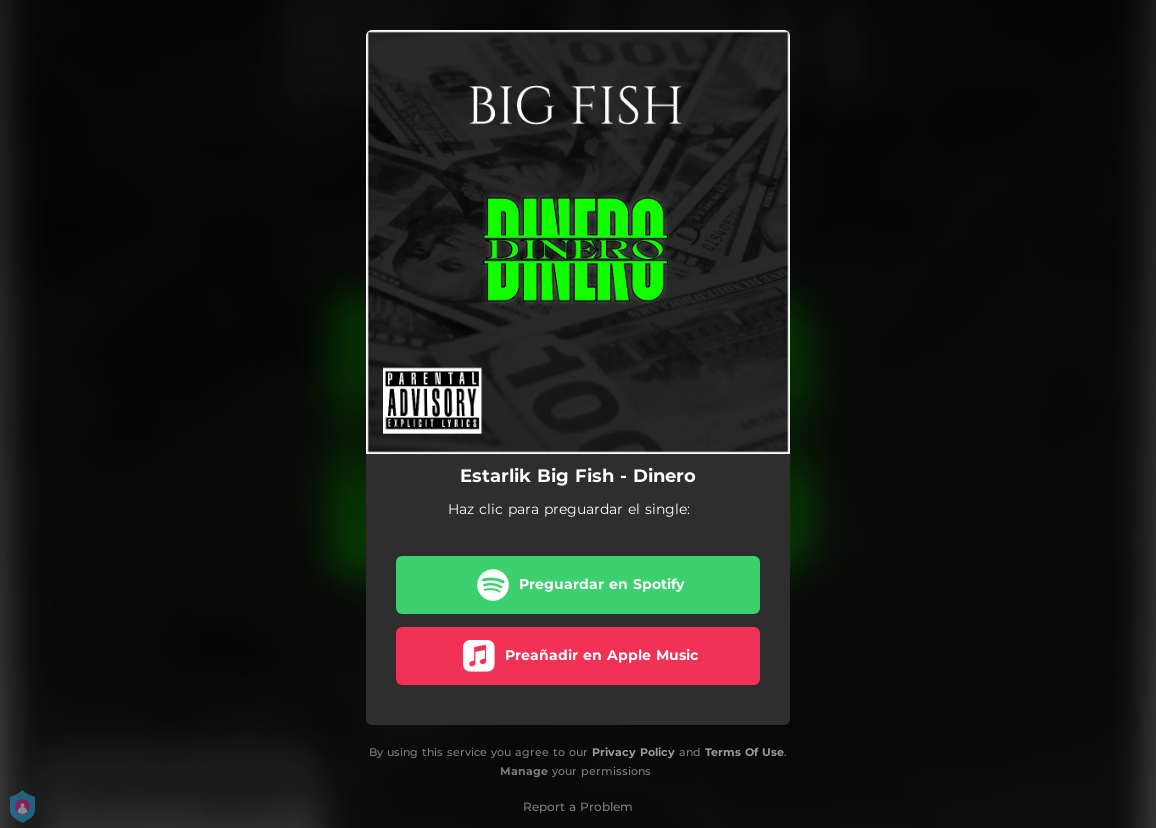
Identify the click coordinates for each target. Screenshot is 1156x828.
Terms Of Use (744, 752)
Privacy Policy (633, 752)
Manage (524, 771)
